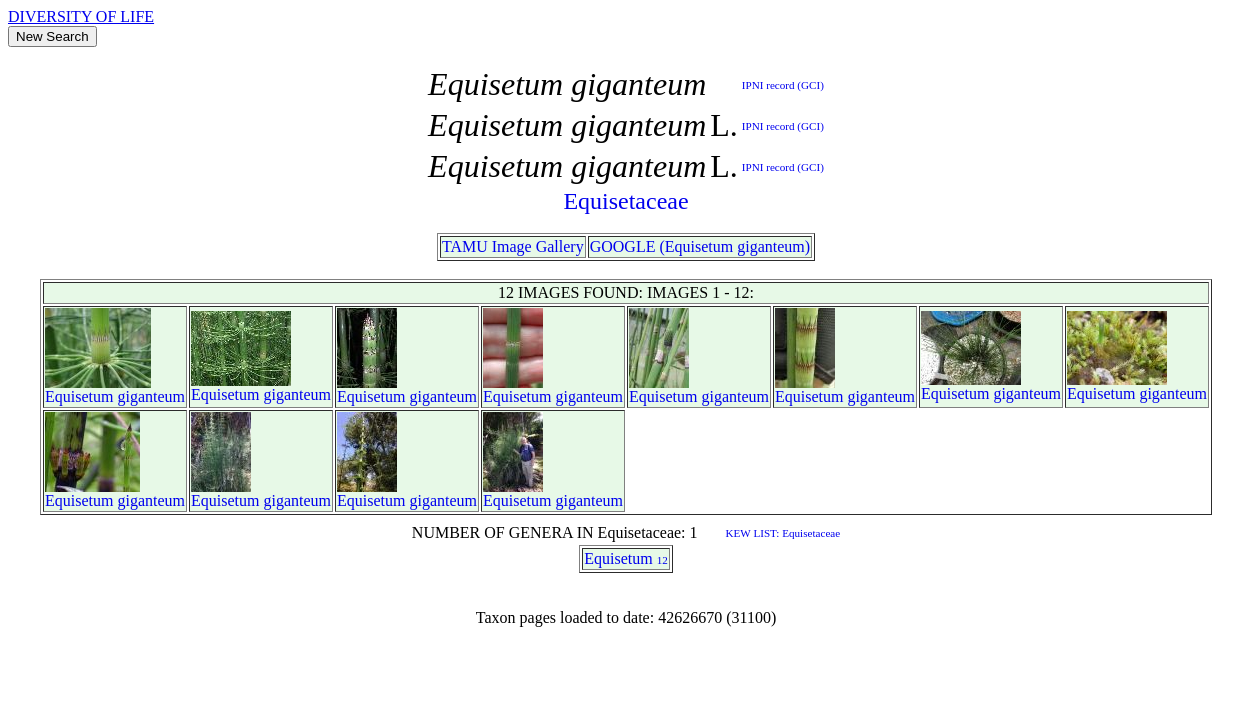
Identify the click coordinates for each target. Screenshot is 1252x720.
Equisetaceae (625, 201)
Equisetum (79, 396)
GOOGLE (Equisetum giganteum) (700, 246)
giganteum (152, 396)
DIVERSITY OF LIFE (81, 16)
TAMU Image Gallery (513, 246)
